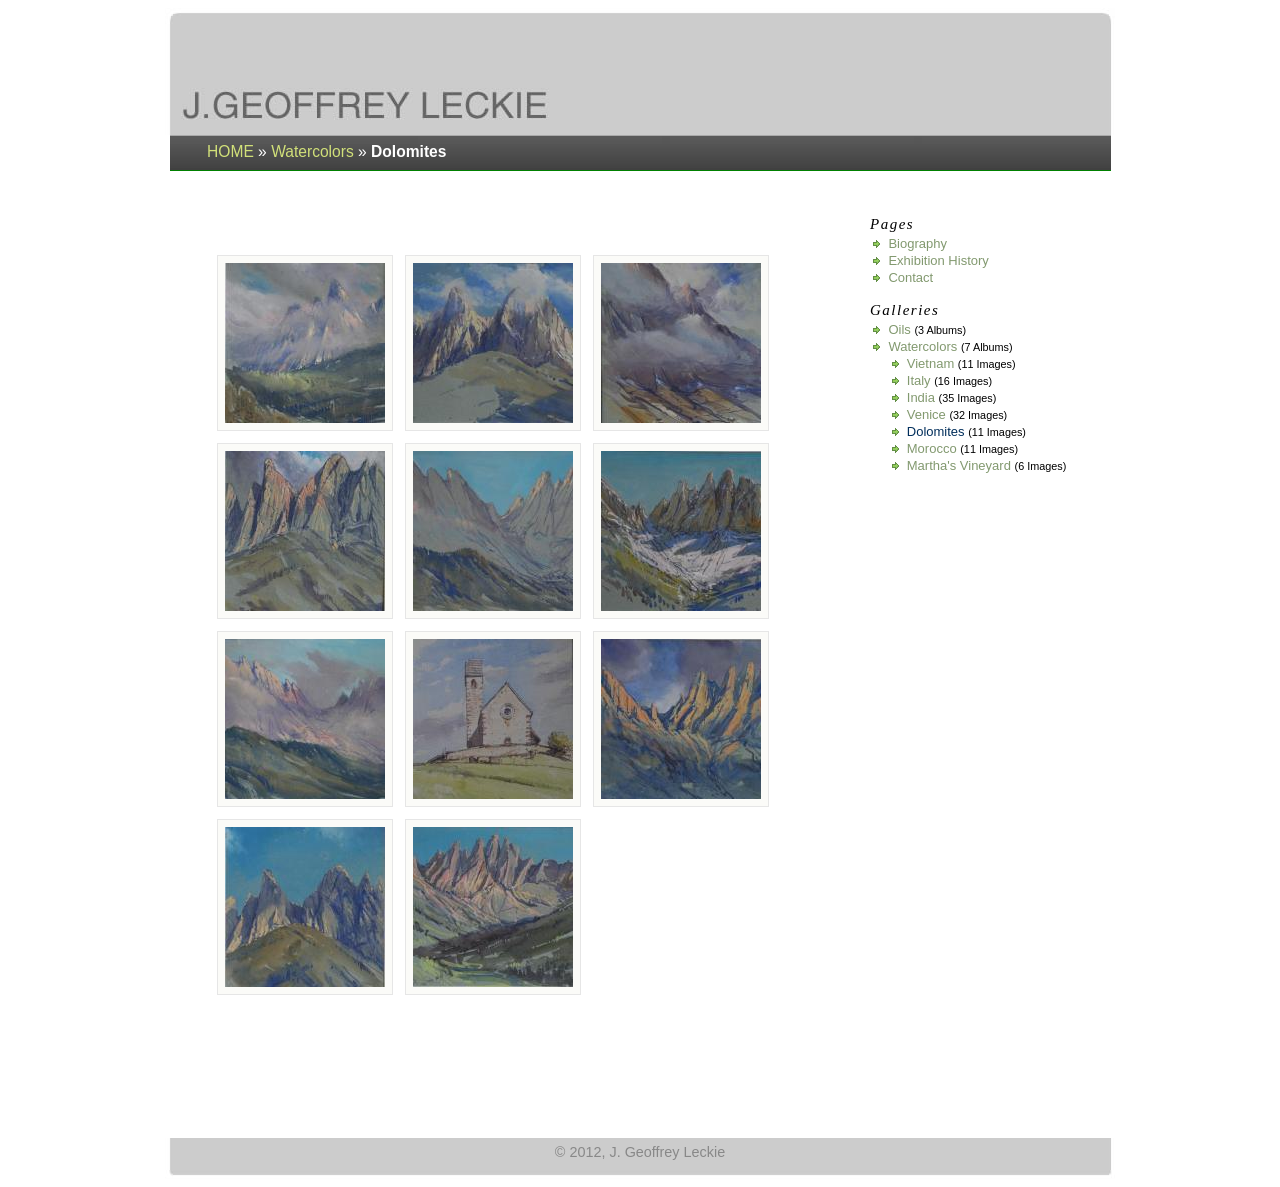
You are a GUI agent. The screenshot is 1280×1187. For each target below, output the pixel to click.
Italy (919, 380)
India (921, 397)
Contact (910, 277)
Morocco (932, 448)
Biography (917, 243)
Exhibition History (938, 260)
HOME (230, 151)
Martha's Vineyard (959, 465)
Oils (899, 329)
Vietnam (930, 363)
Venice (926, 414)
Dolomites (936, 431)
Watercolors (312, 151)
